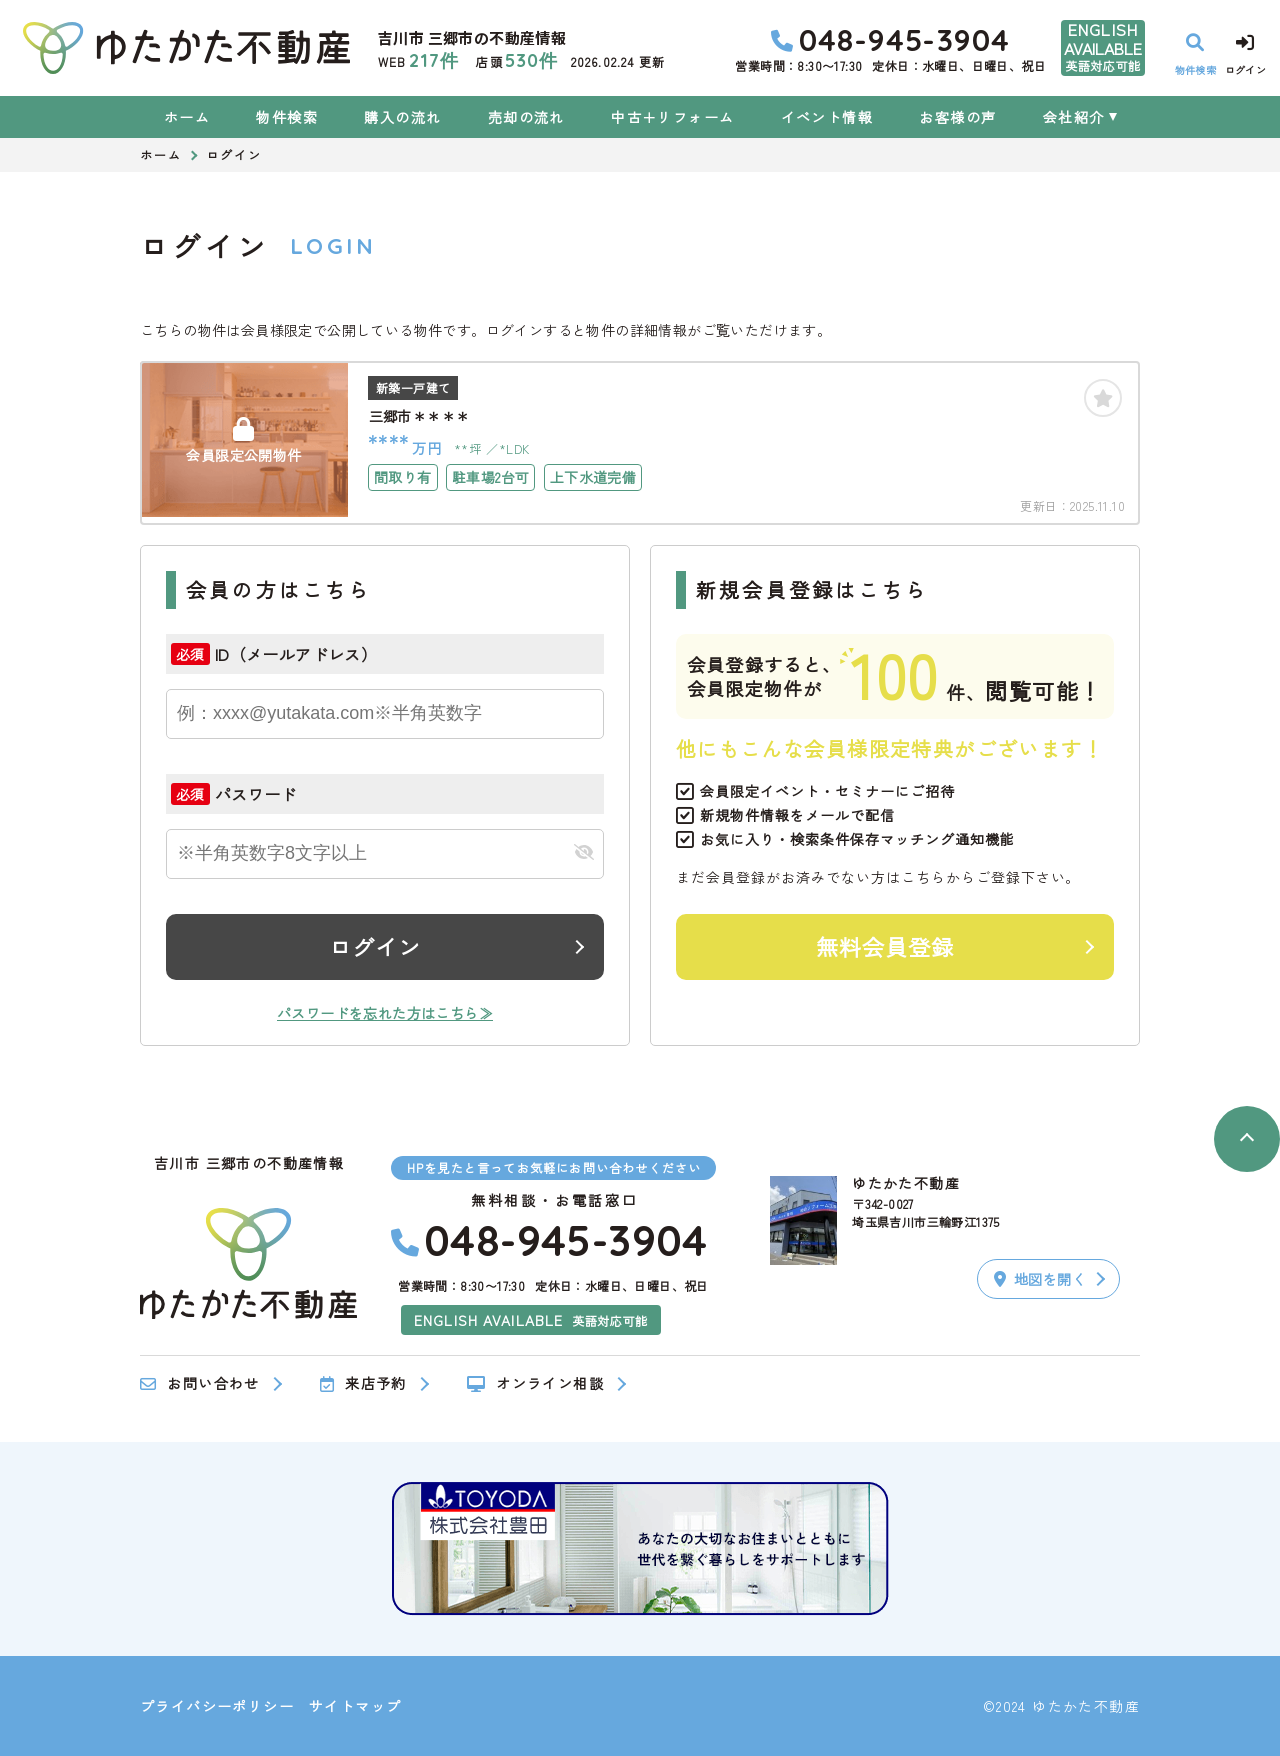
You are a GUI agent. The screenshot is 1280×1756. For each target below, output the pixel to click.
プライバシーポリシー (217, 1706)
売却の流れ (526, 117)
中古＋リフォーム (672, 117)
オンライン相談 (535, 1384)
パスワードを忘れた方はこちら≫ (385, 1013)
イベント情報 (827, 117)
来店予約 (363, 1384)
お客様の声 (957, 117)
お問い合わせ (200, 1384)
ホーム (187, 117)
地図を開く (1040, 1279)
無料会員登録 (885, 946)
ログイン (375, 946)
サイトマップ (355, 1706)
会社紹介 (1074, 117)
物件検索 (287, 117)
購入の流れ (402, 117)
